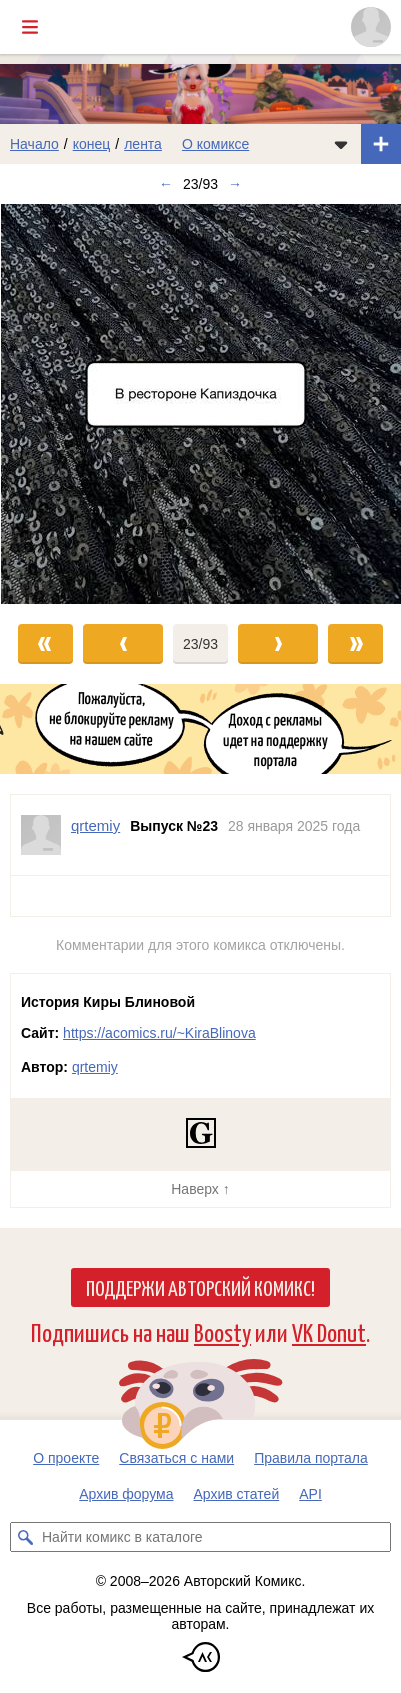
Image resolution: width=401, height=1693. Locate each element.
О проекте (66, 1458)
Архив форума (126, 1494)
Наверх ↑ (200, 1189)
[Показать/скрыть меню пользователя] (371, 27)
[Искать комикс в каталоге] (25, 1537)
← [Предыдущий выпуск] (166, 184)
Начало (34, 144)
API (310, 1494)
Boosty (222, 1331)
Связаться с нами (176, 1458)
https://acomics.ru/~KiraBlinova (159, 1033)
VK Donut (329, 1331)
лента (143, 144)
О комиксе (215, 144)
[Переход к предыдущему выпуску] (50, 404)
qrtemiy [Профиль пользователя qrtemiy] (95, 825)
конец (92, 144)
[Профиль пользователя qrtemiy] (41, 835)
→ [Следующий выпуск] (235, 184)
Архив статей (237, 1494)
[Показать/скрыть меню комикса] (341, 144)
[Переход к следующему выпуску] (200, 404)
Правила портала (311, 1458)
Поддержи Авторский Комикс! (200, 1287)
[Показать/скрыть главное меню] (30, 27)
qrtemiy (95, 1067)
